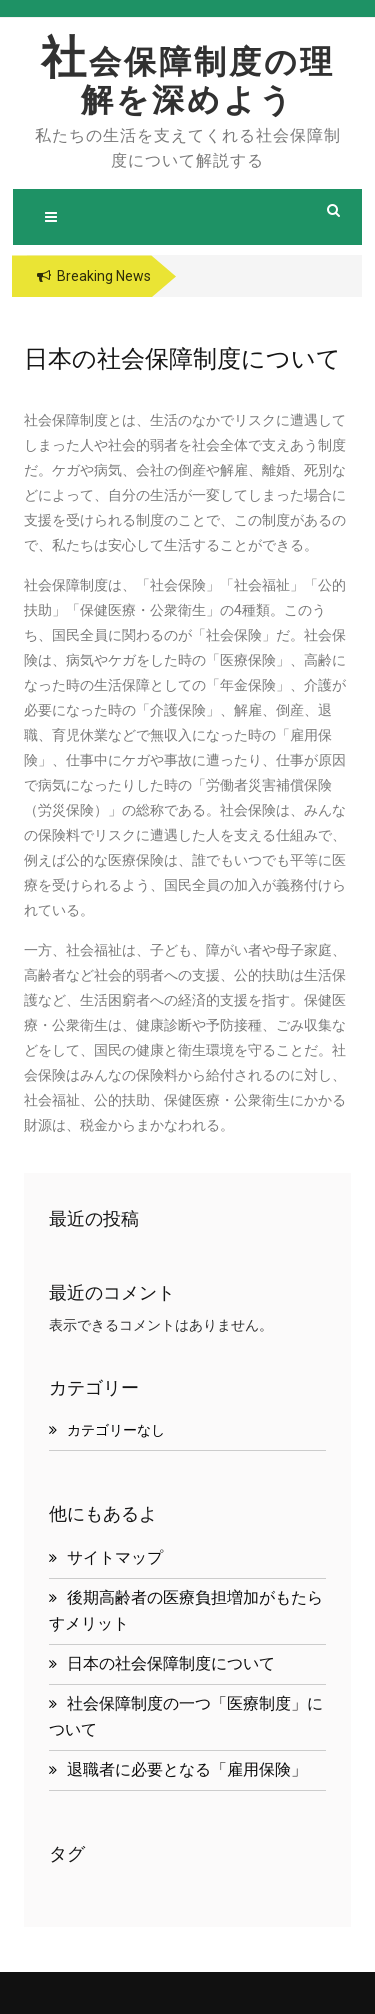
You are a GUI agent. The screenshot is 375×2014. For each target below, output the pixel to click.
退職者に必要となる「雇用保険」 (187, 1769)
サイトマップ (115, 1557)
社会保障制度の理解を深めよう (188, 81)
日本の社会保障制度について (171, 1663)
